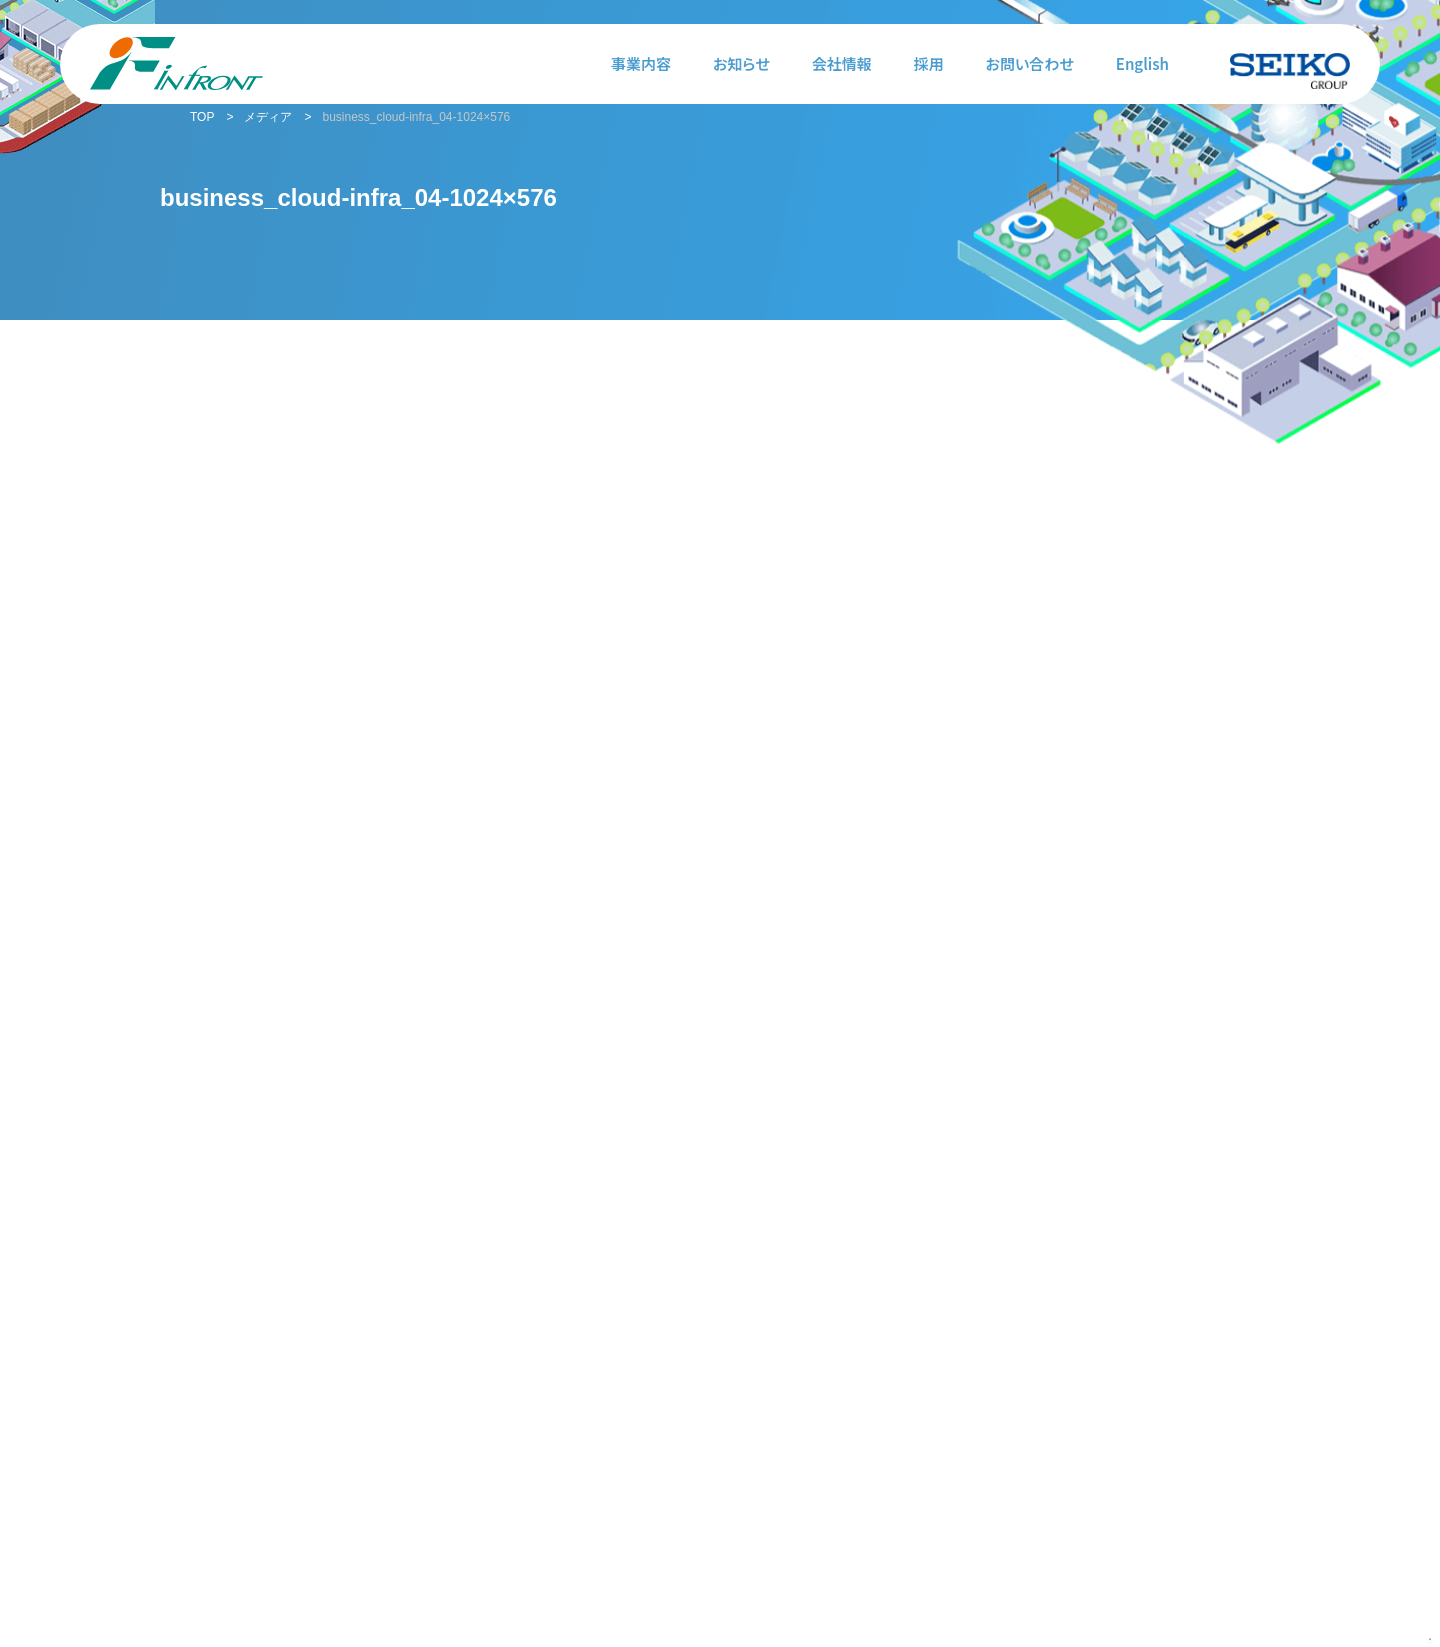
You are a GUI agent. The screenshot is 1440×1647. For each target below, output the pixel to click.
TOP (202, 117)
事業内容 (641, 63)
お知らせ (741, 63)
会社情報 (842, 63)
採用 (929, 63)
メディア (268, 117)
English (1142, 63)
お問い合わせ (1030, 63)
